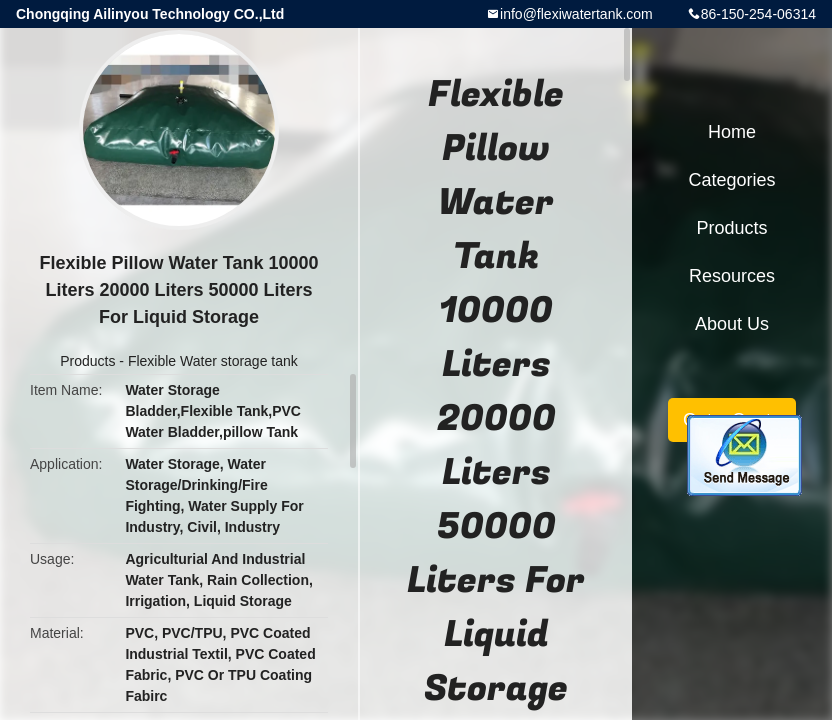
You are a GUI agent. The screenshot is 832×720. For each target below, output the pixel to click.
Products (87, 361)
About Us (732, 324)
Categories (731, 180)
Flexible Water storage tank (213, 361)
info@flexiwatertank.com (576, 14)
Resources (732, 276)
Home (732, 132)
